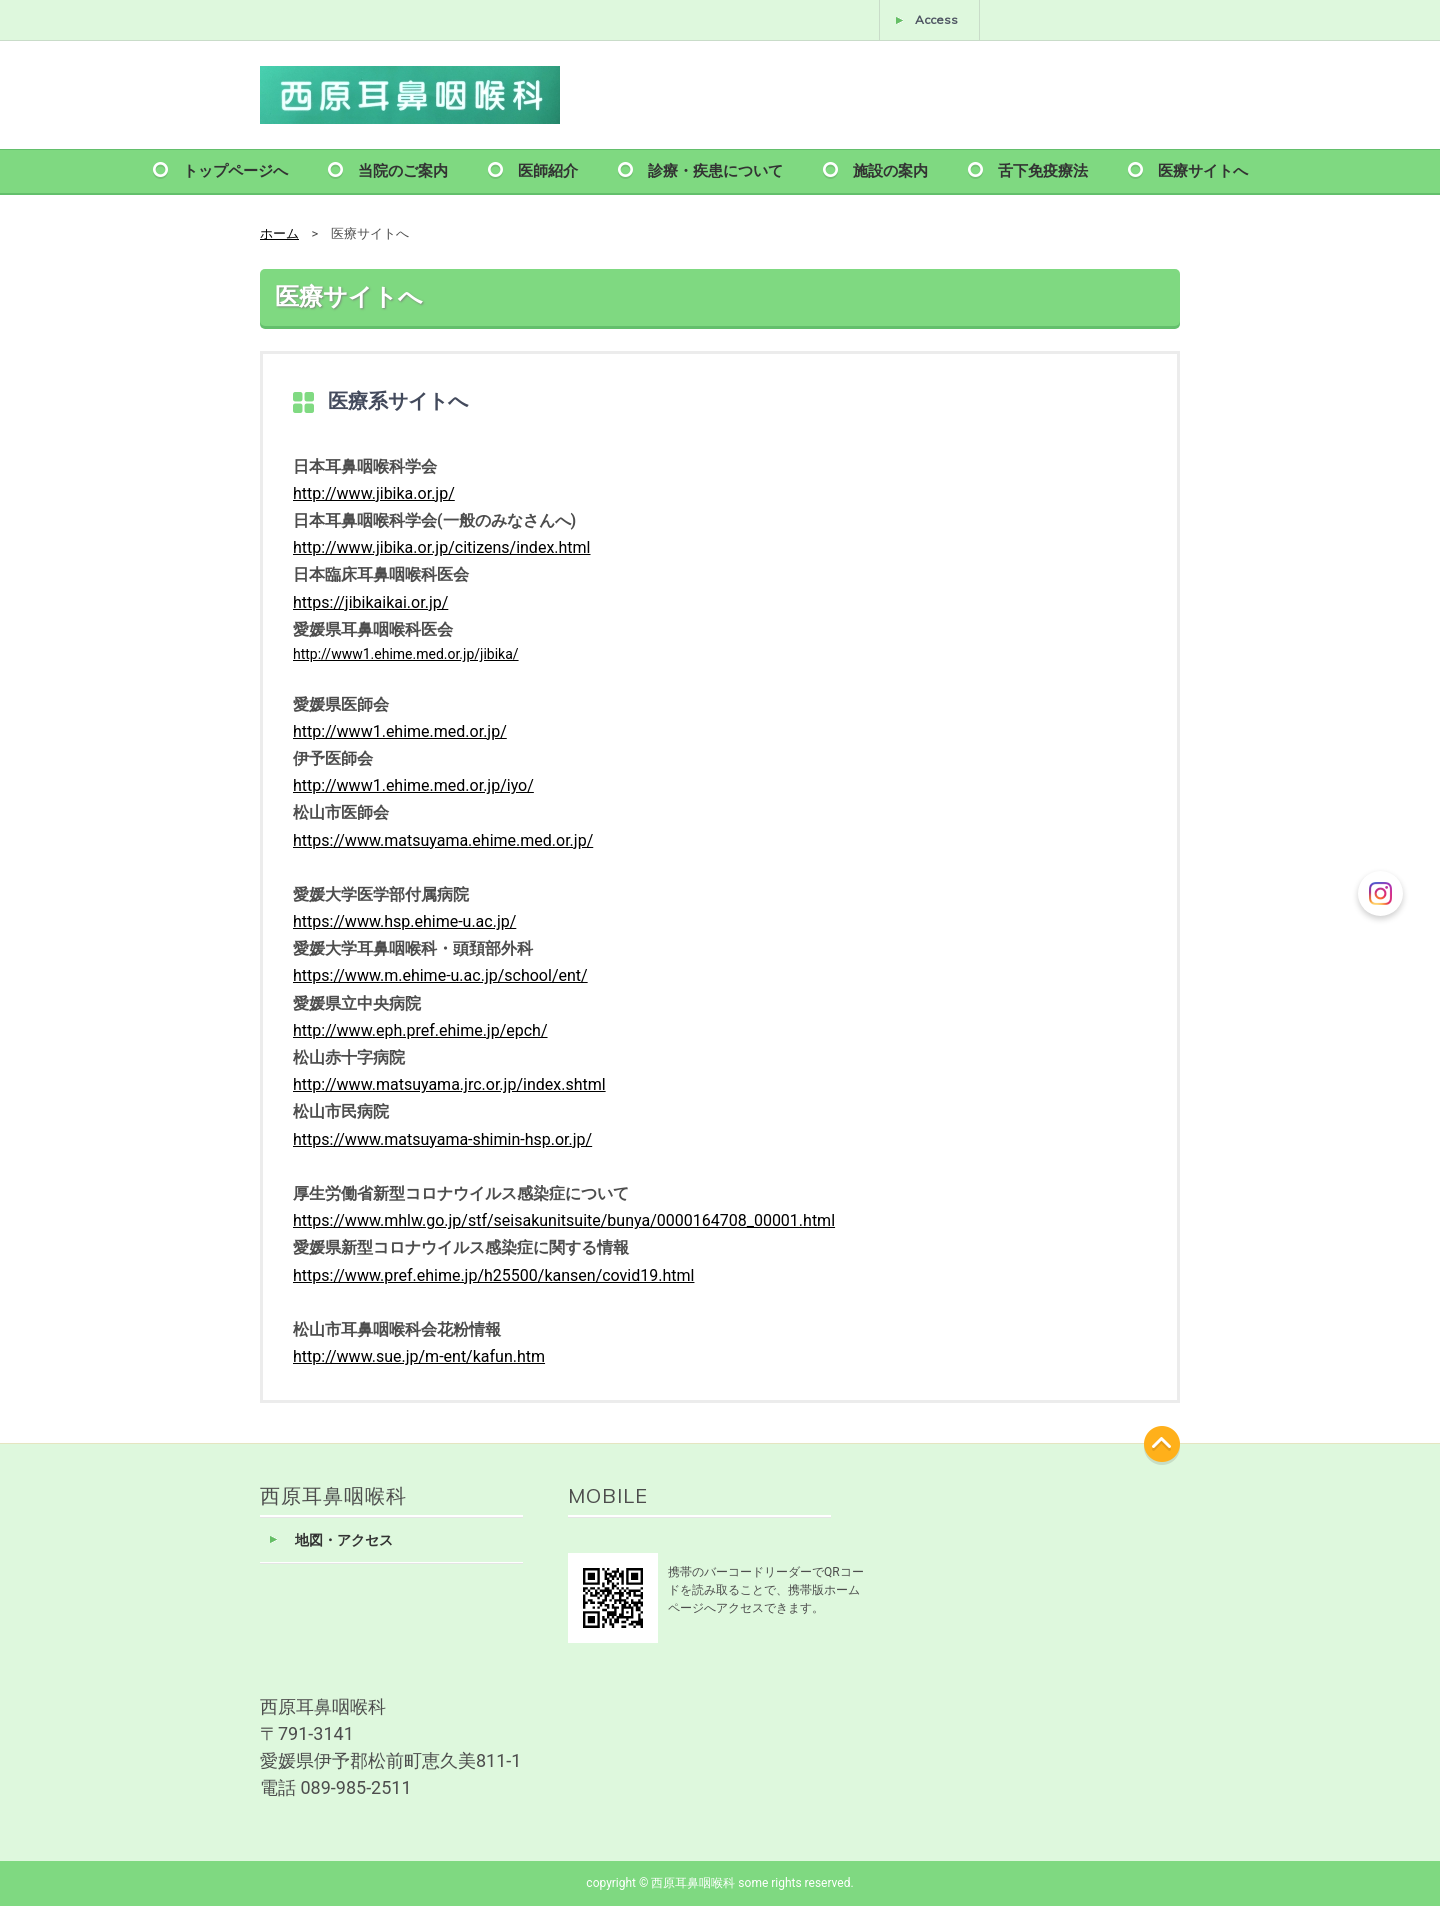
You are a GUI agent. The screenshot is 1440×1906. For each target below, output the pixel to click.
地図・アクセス (344, 1540)
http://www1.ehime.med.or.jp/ (400, 731)
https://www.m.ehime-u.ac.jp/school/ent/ (440, 975)
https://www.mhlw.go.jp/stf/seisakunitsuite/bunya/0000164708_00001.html (564, 1220)
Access (936, 19)
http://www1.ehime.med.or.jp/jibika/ (406, 654)
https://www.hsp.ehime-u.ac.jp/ (404, 921)
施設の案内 (890, 169)
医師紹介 (548, 169)
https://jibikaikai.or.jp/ (370, 602)
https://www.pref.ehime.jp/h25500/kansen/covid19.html (493, 1275)
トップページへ (235, 169)
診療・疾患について (715, 169)
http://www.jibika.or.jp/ (374, 493)
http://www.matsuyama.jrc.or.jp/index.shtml (449, 1084)
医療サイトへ (1203, 169)
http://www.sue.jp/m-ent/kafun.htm (419, 1356)
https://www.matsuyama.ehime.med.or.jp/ (443, 840)
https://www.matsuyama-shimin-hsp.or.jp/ (442, 1139)
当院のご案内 (403, 169)
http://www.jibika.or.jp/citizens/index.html (442, 547)
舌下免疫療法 (1043, 169)
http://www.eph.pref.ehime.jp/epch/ (420, 1030)
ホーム (279, 233)
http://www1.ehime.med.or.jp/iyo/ (413, 785)
